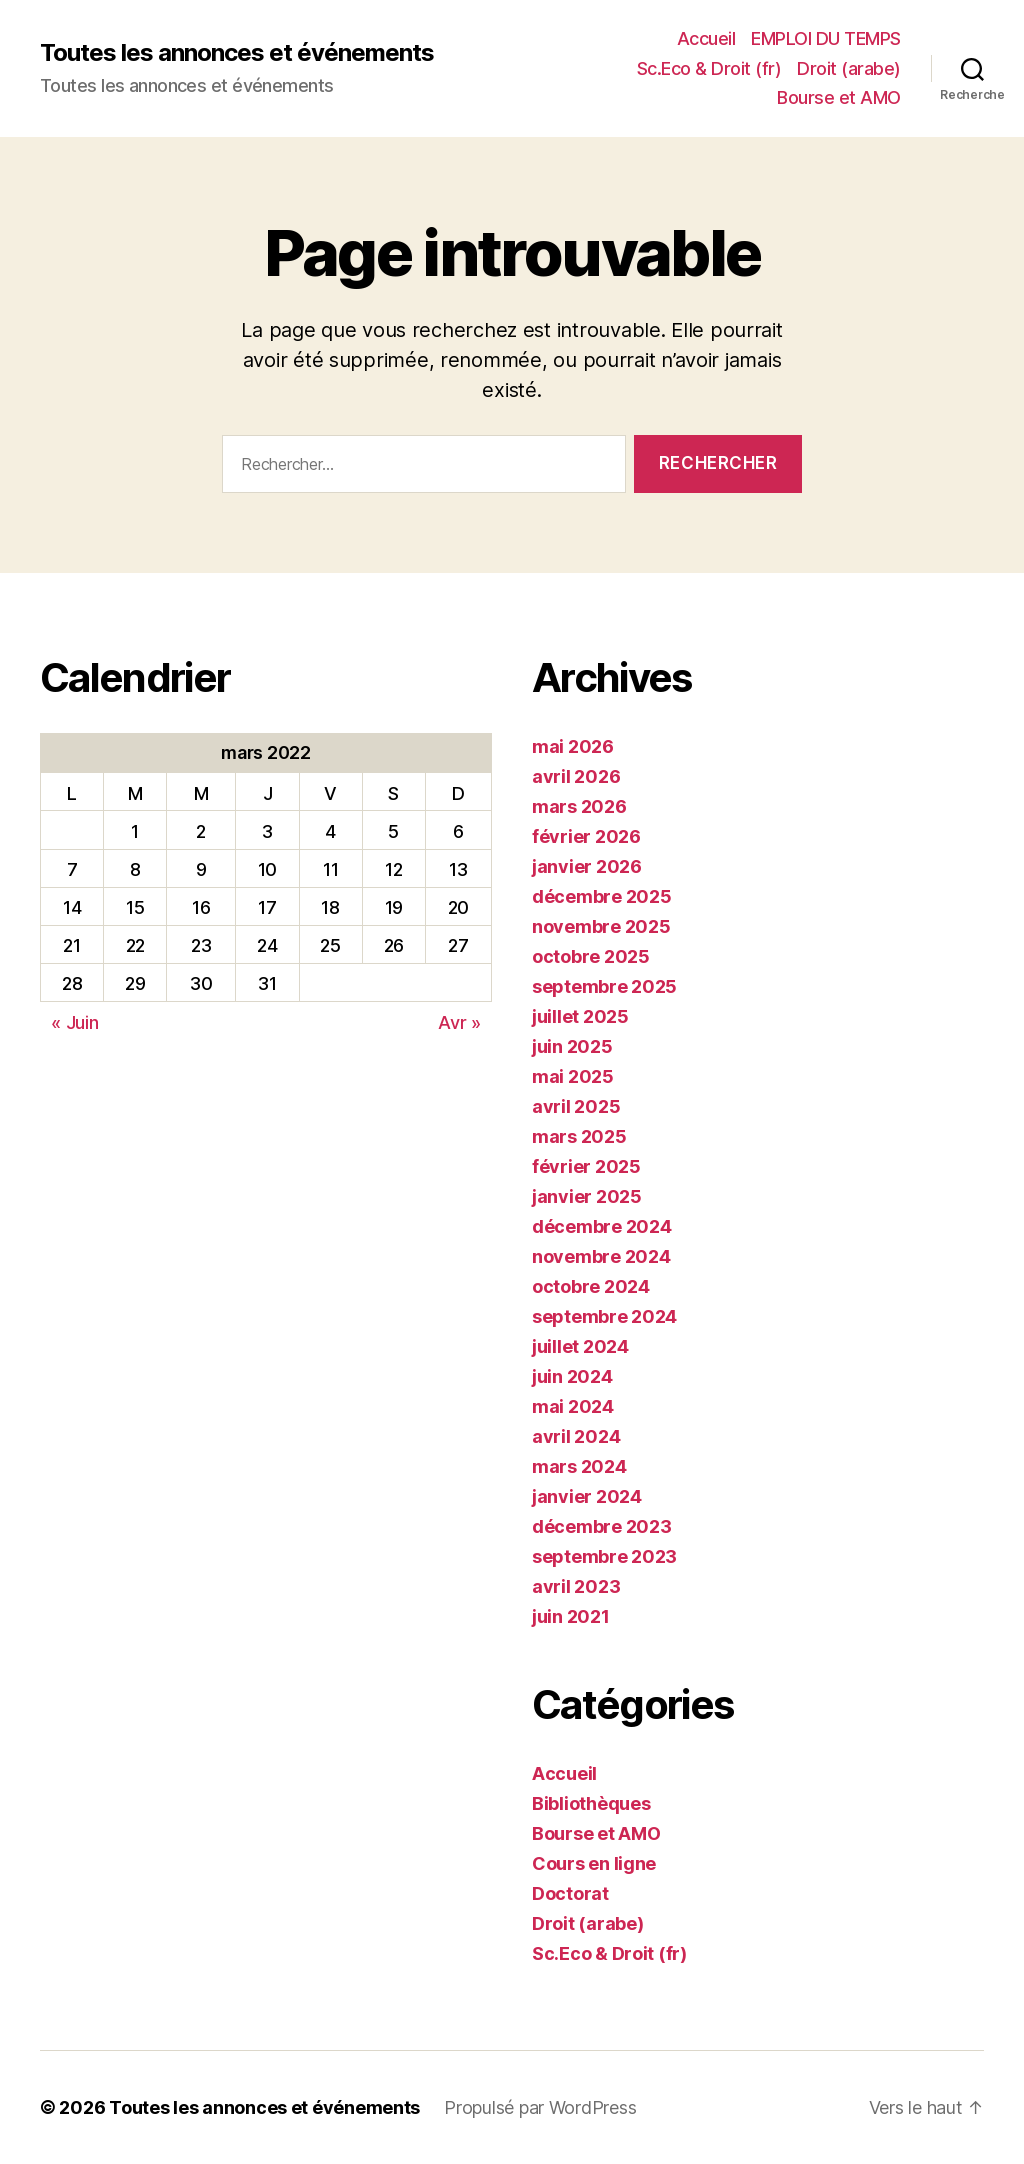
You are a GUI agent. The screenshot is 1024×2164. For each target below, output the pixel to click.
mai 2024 (573, 1406)
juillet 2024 (580, 1346)
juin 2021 (571, 1616)
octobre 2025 (591, 956)
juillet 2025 (580, 1016)
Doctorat (570, 1893)
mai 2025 (573, 1076)
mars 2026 (579, 806)
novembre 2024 (601, 1256)
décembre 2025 (602, 896)
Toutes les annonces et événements (237, 53)
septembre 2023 (604, 1556)
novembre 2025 (601, 926)
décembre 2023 (602, 1526)
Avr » (459, 1022)
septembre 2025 (604, 986)
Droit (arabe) (849, 68)
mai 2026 (573, 746)
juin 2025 (572, 1046)
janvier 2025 (587, 1196)
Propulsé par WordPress (540, 2107)
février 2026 (586, 836)
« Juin (74, 1022)
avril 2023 (576, 1586)
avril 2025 (576, 1106)
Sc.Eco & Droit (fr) (709, 68)
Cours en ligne (594, 1863)
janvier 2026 (587, 866)
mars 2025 (579, 1136)
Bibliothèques (591, 1803)
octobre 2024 (591, 1286)
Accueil (706, 38)
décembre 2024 (602, 1226)
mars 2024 (579, 1466)
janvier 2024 (587, 1496)
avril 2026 (576, 776)
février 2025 (586, 1166)
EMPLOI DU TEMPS (826, 38)
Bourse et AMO (839, 97)
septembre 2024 (604, 1316)
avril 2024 (576, 1436)
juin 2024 (572, 1376)
